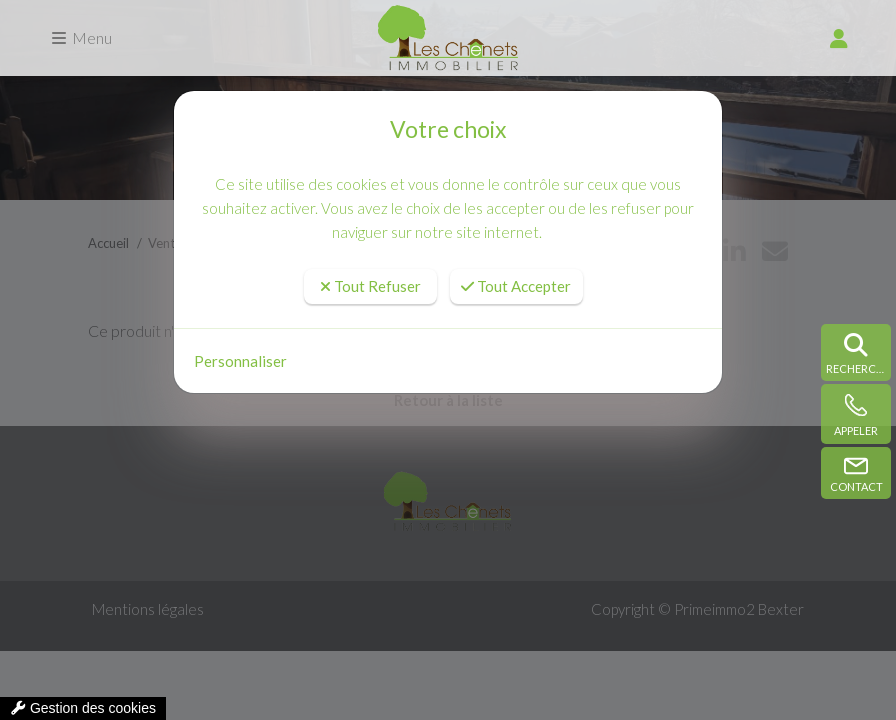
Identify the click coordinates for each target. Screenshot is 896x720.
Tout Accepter (516, 286)
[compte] (839, 38)
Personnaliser (240, 361)
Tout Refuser (370, 286)
